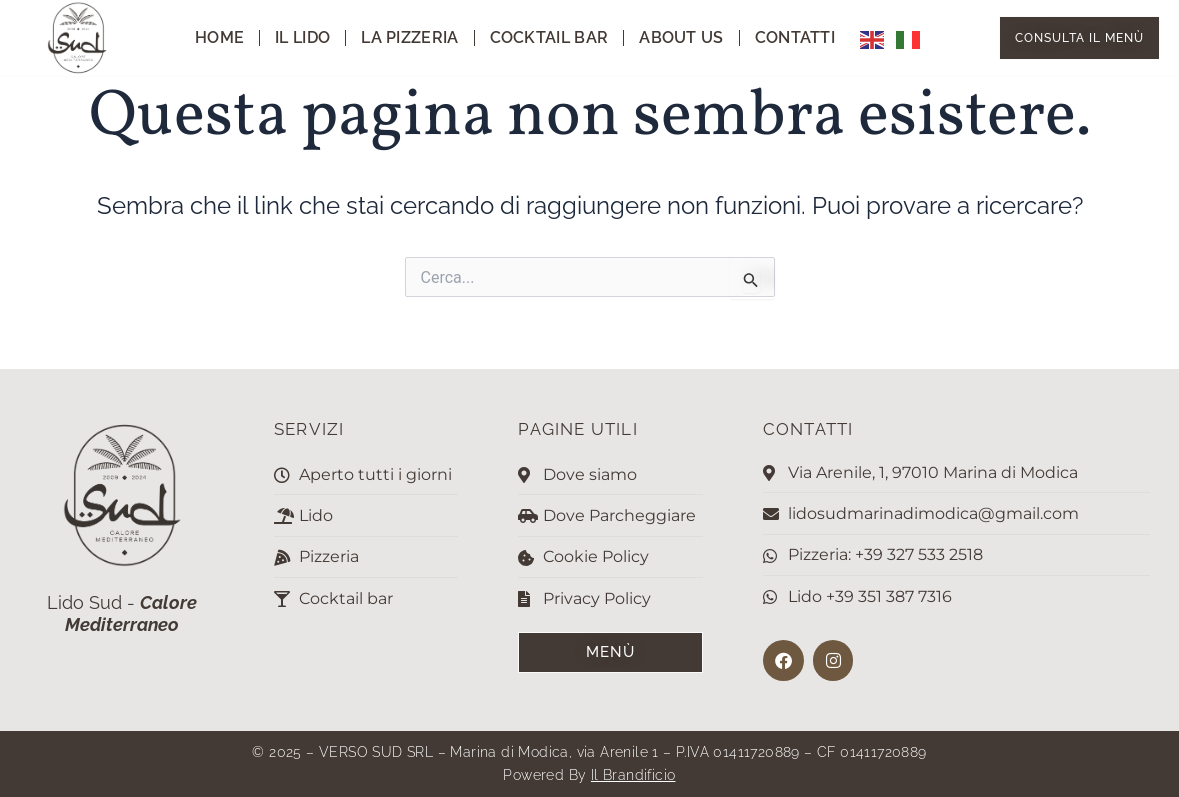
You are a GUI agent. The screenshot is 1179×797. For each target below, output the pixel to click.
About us (681, 37)
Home (219, 37)
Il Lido (302, 37)
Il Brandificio (633, 775)
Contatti (795, 37)
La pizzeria (409, 37)
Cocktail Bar (549, 37)
